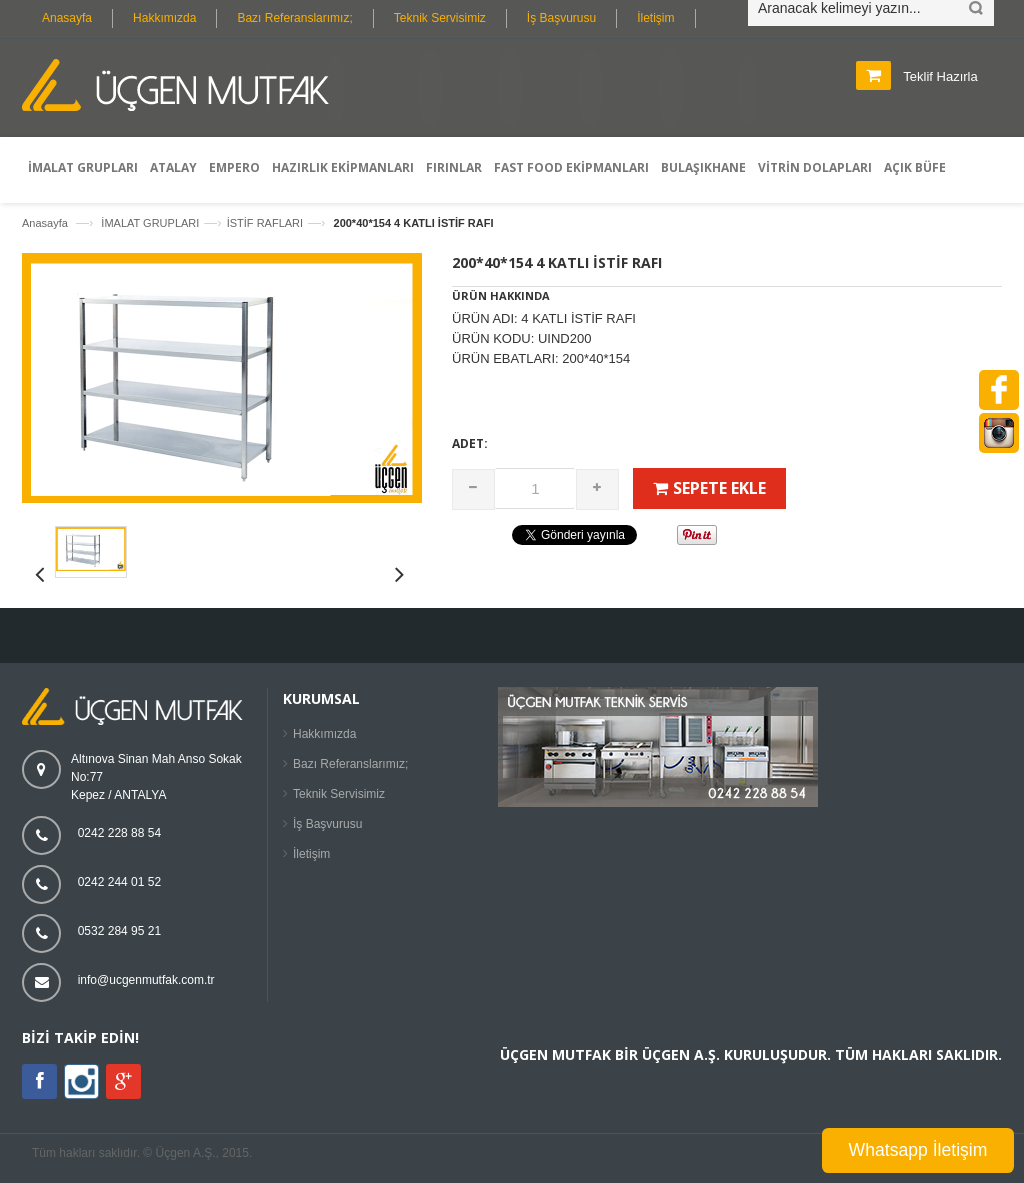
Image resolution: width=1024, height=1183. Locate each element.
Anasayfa (67, 18)
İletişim (655, 18)
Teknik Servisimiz (440, 18)
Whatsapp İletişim (918, 1150)
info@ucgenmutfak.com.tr (146, 980)
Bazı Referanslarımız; (294, 18)
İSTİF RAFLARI (265, 223)
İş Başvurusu (561, 18)
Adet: (470, 443)
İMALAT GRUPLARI (150, 223)
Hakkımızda (164, 18)
